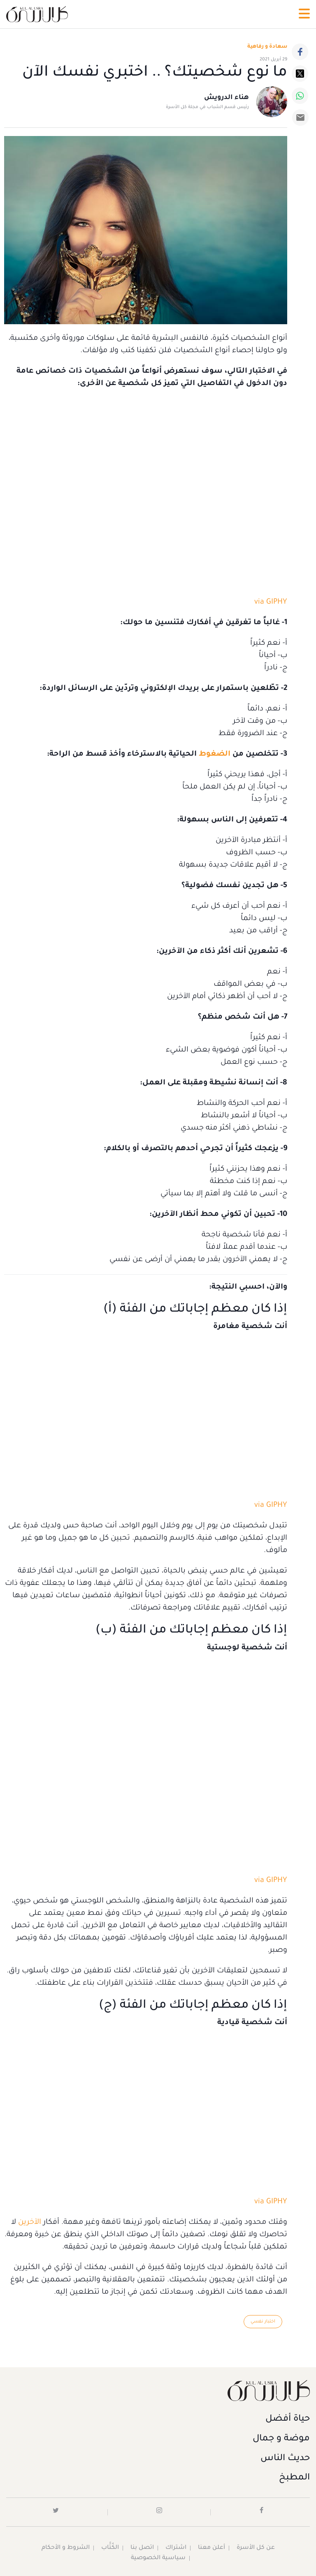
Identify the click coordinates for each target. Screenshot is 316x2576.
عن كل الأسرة (256, 2548)
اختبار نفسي (263, 2321)
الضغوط (214, 754)
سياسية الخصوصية (158, 2558)
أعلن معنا (211, 2548)
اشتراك (175, 2548)
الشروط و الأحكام (66, 2548)
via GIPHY (270, 602)
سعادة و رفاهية (267, 47)
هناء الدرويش (226, 97)
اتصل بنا (142, 2548)
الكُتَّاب (110, 2548)
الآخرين (29, 2223)
